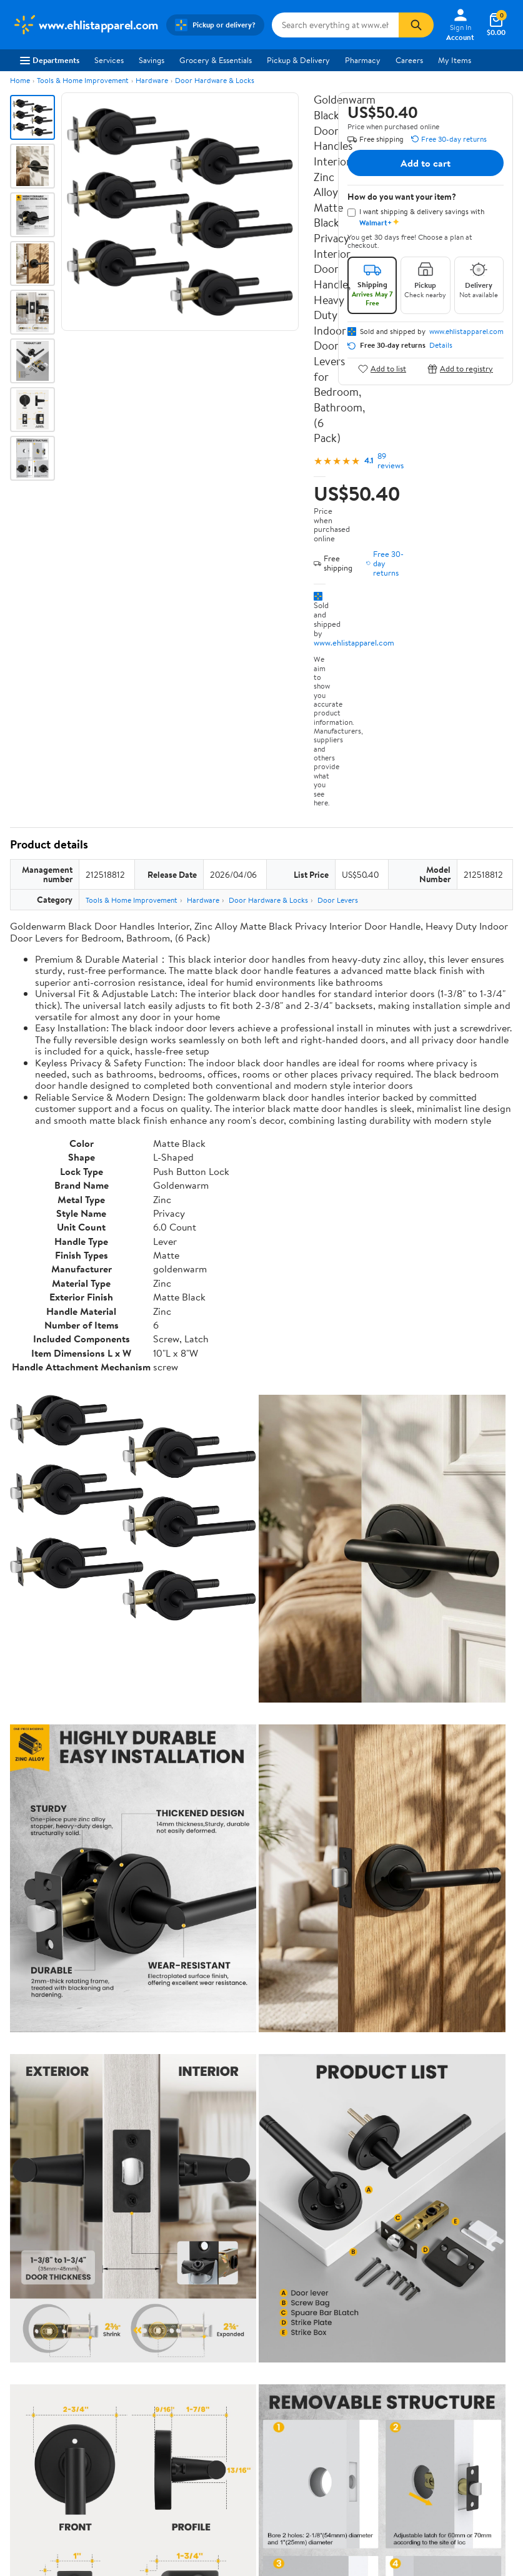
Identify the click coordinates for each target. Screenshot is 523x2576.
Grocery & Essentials (215, 60)
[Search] (416, 24)
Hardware (152, 80)
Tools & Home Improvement (83, 80)
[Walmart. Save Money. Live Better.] (85, 25)
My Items (454, 60)
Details (440, 345)
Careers (409, 60)
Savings (151, 60)
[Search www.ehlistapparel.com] (335, 24)
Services (109, 60)
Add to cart (426, 163)
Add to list (382, 368)
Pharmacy (363, 60)
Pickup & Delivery (298, 60)
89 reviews (390, 460)
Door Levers (337, 900)
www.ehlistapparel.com (354, 642)
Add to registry (460, 368)
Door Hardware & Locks (214, 80)
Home (20, 80)
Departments (49, 60)
